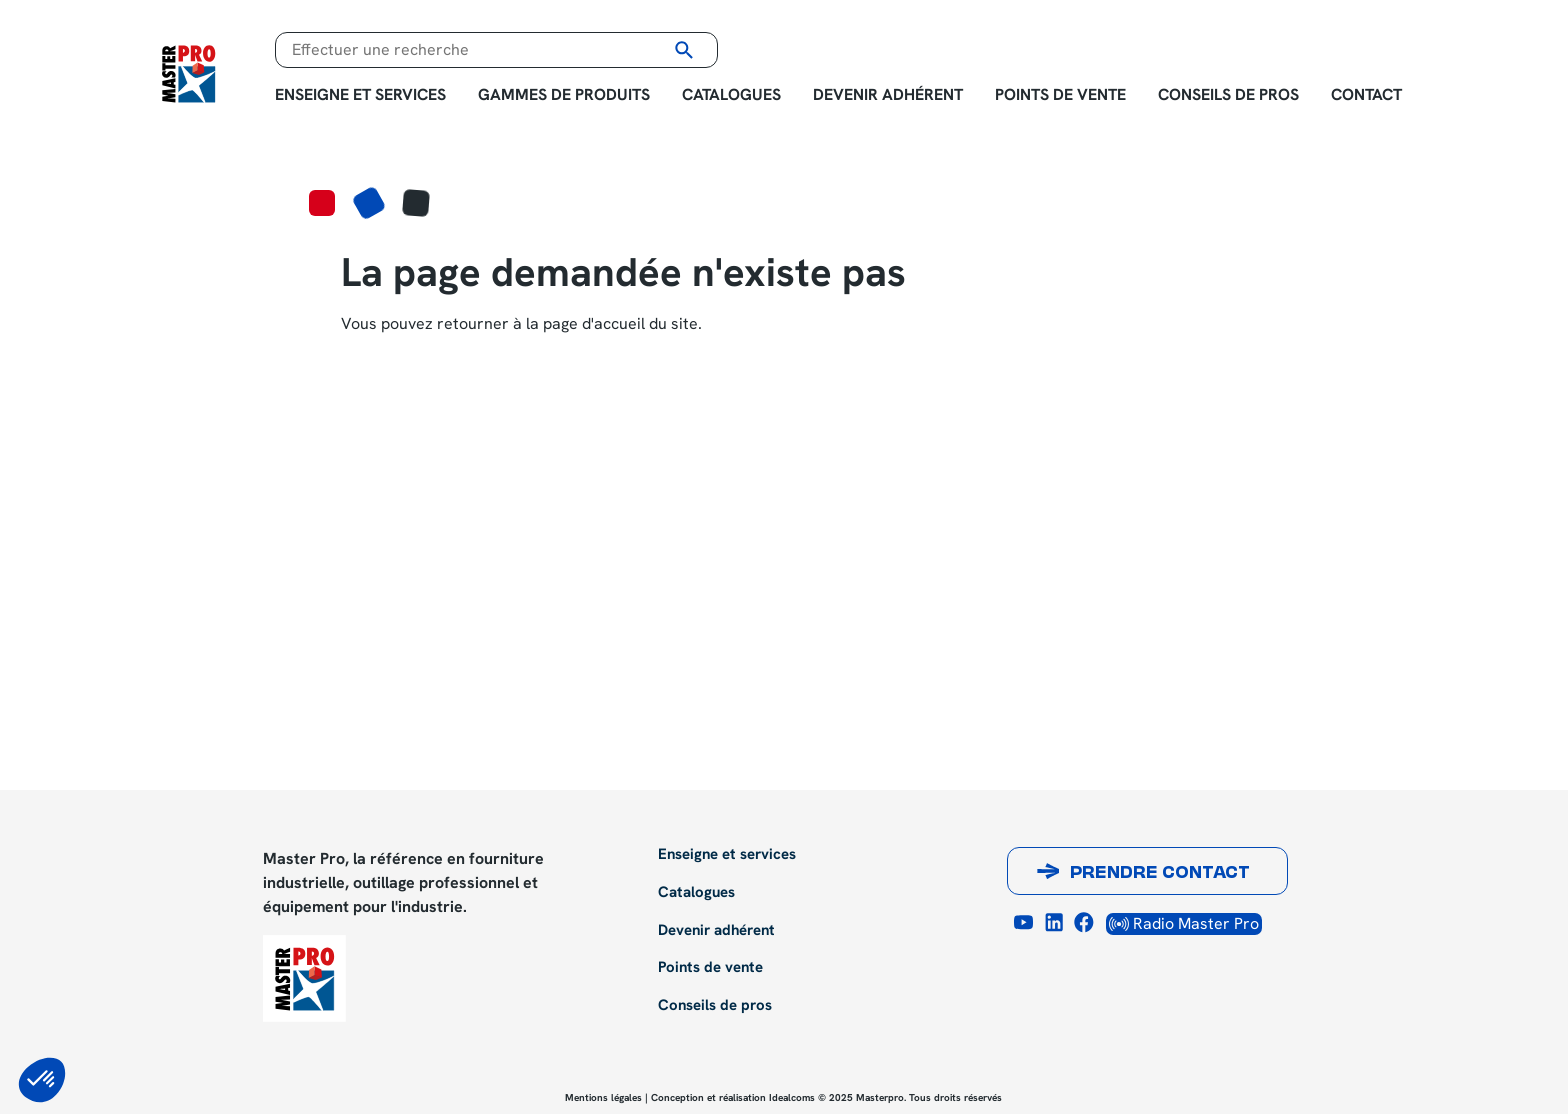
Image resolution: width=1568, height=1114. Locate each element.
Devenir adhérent (888, 94)
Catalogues (731, 94)
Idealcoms (792, 1097)
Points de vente (1060, 94)
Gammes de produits (564, 94)
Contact (1366, 94)
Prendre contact (1160, 874)
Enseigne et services (360, 94)
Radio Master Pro (1184, 923)
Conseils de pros (1228, 94)
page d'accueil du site (620, 323)
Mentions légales (603, 1097)
